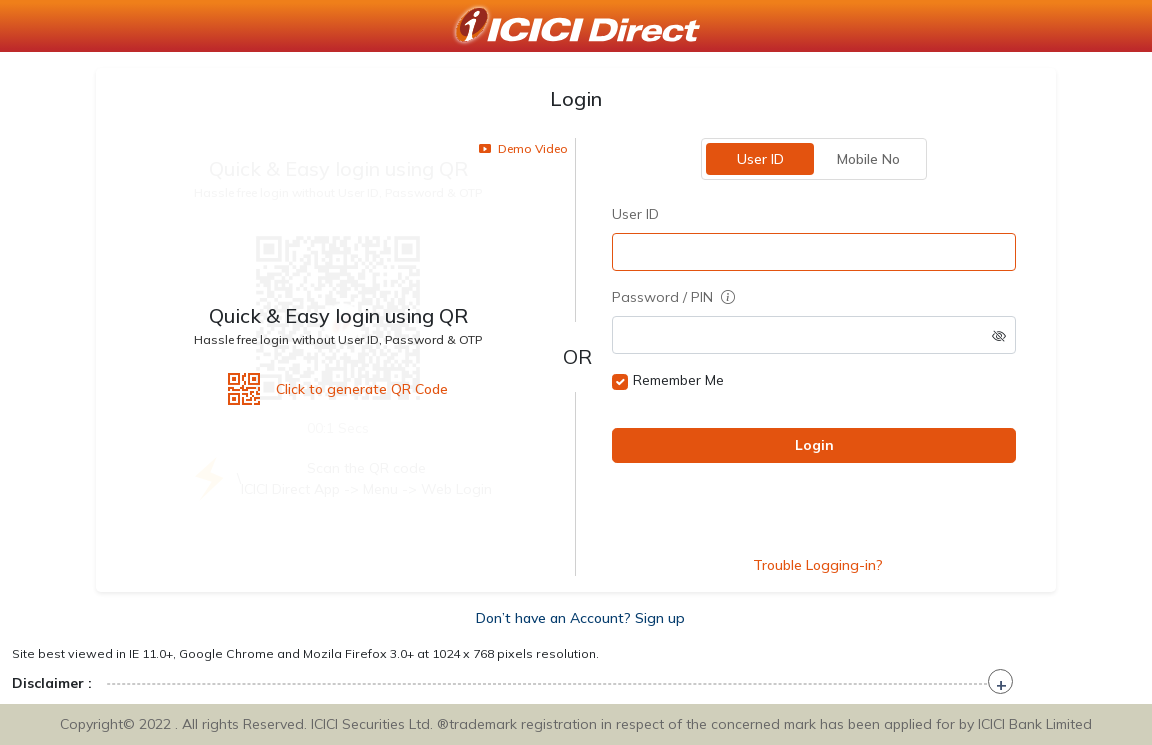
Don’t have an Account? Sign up (580, 618)
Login (814, 445)
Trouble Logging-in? (818, 565)
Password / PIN (673, 297)
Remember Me (678, 380)
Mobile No (868, 159)
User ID (760, 159)
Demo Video (523, 148)
